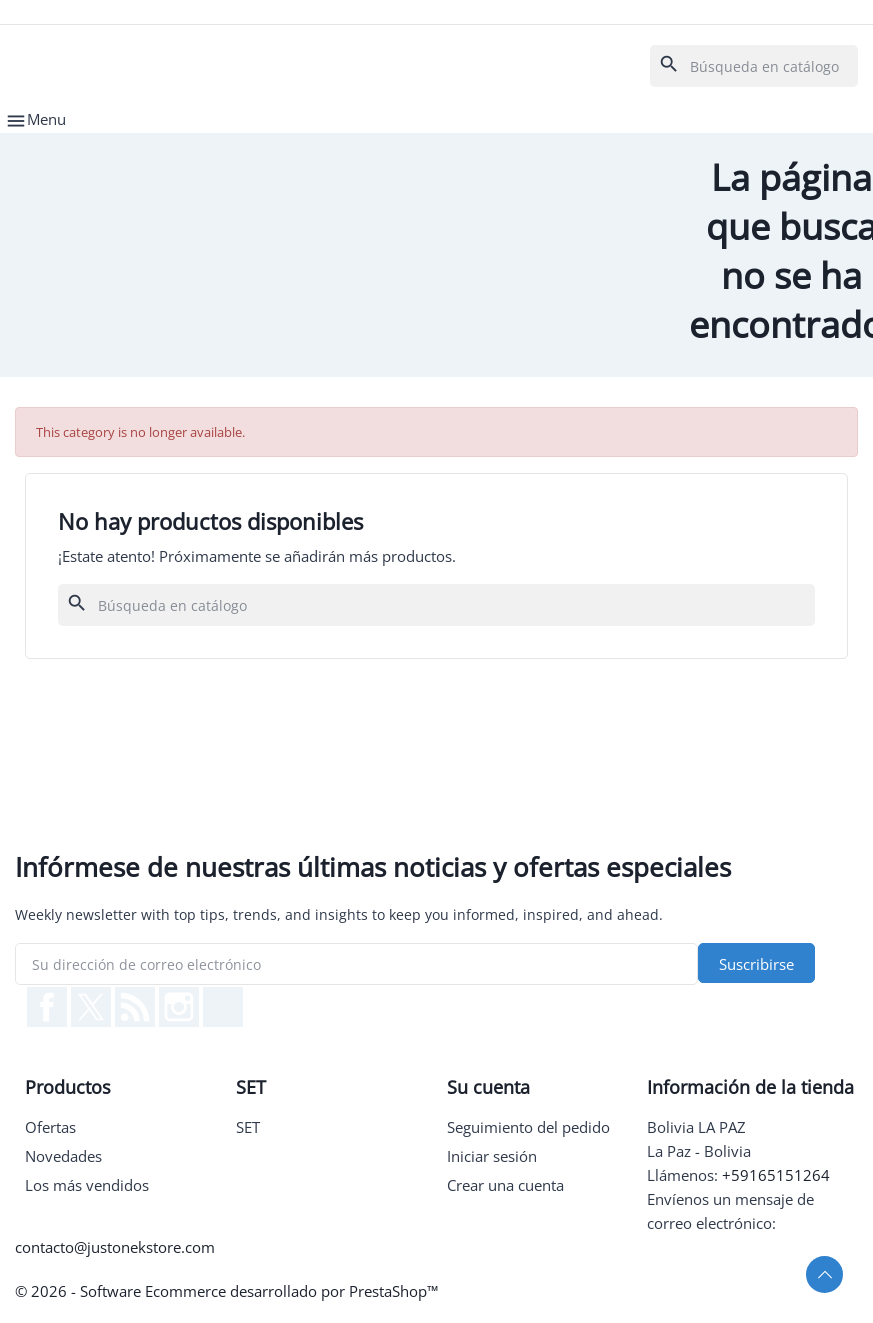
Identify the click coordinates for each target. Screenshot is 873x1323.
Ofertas (50, 1127)
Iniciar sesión (492, 1156)
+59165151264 (776, 1175)
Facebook (47, 1007)
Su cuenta (488, 1087)
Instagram (179, 1007)
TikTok (223, 1007)
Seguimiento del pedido (528, 1127)
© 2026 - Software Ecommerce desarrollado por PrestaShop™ (226, 1291)
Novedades (63, 1156)
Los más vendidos (87, 1185)
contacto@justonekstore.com (115, 1247)
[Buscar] (754, 66)
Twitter (91, 1007)
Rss (135, 1007)
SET (248, 1127)
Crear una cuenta (505, 1185)
